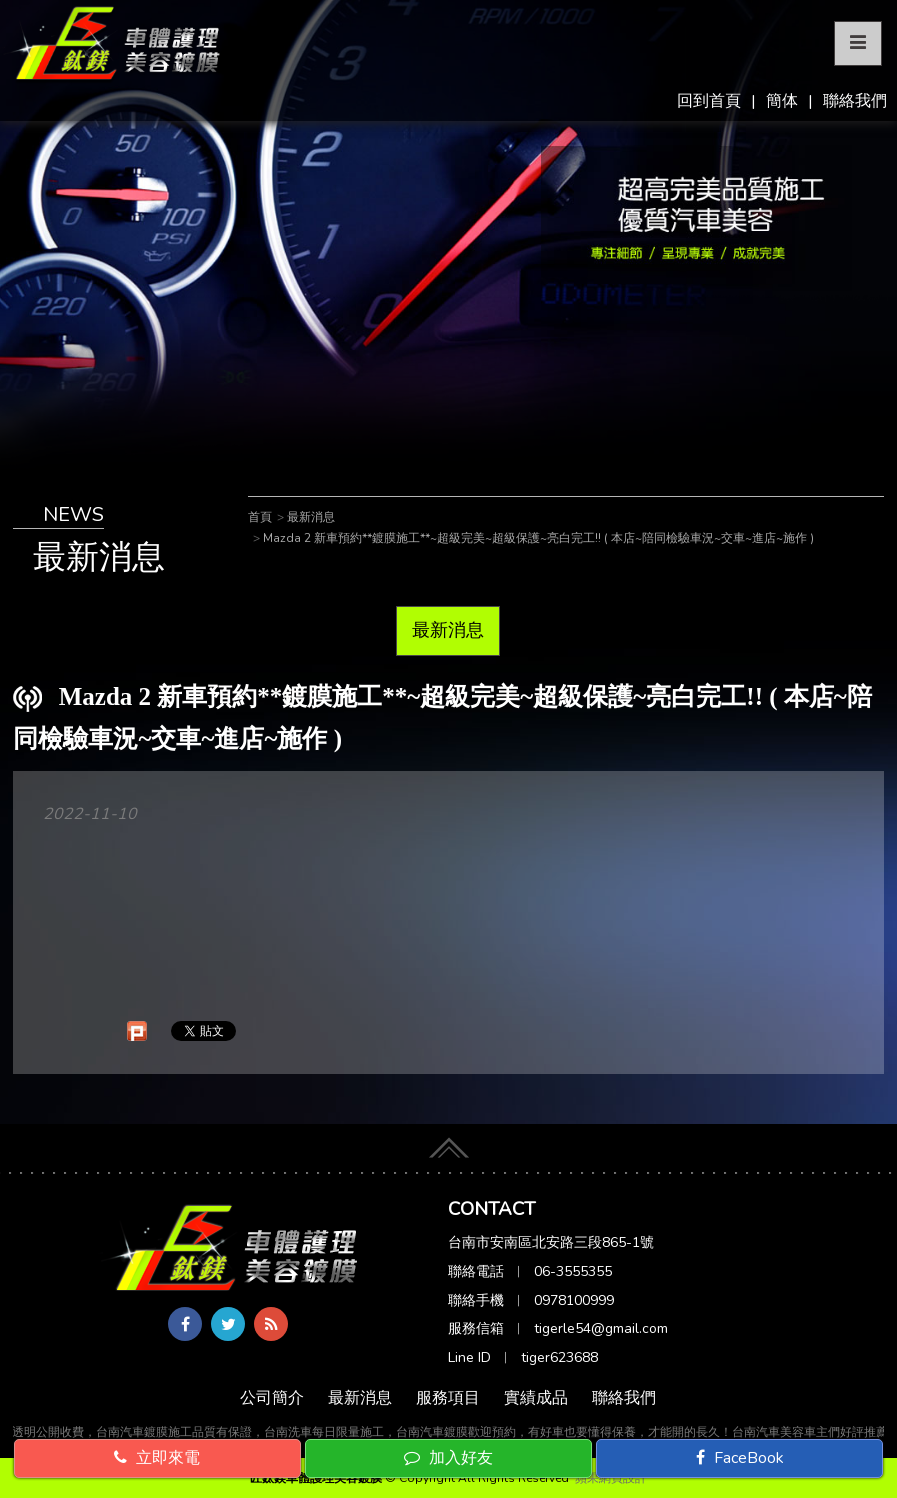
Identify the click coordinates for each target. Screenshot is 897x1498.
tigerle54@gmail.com (601, 1328)
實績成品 (536, 1398)
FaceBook (740, 1458)
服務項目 (448, 1398)
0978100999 (574, 1300)
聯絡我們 (855, 101)
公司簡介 (272, 1398)
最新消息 (448, 630)
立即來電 (157, 1458)
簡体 (782, 101)
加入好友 (448, 1458)
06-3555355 (573, 1271)
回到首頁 (709, 101)
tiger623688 (559, 1357)
